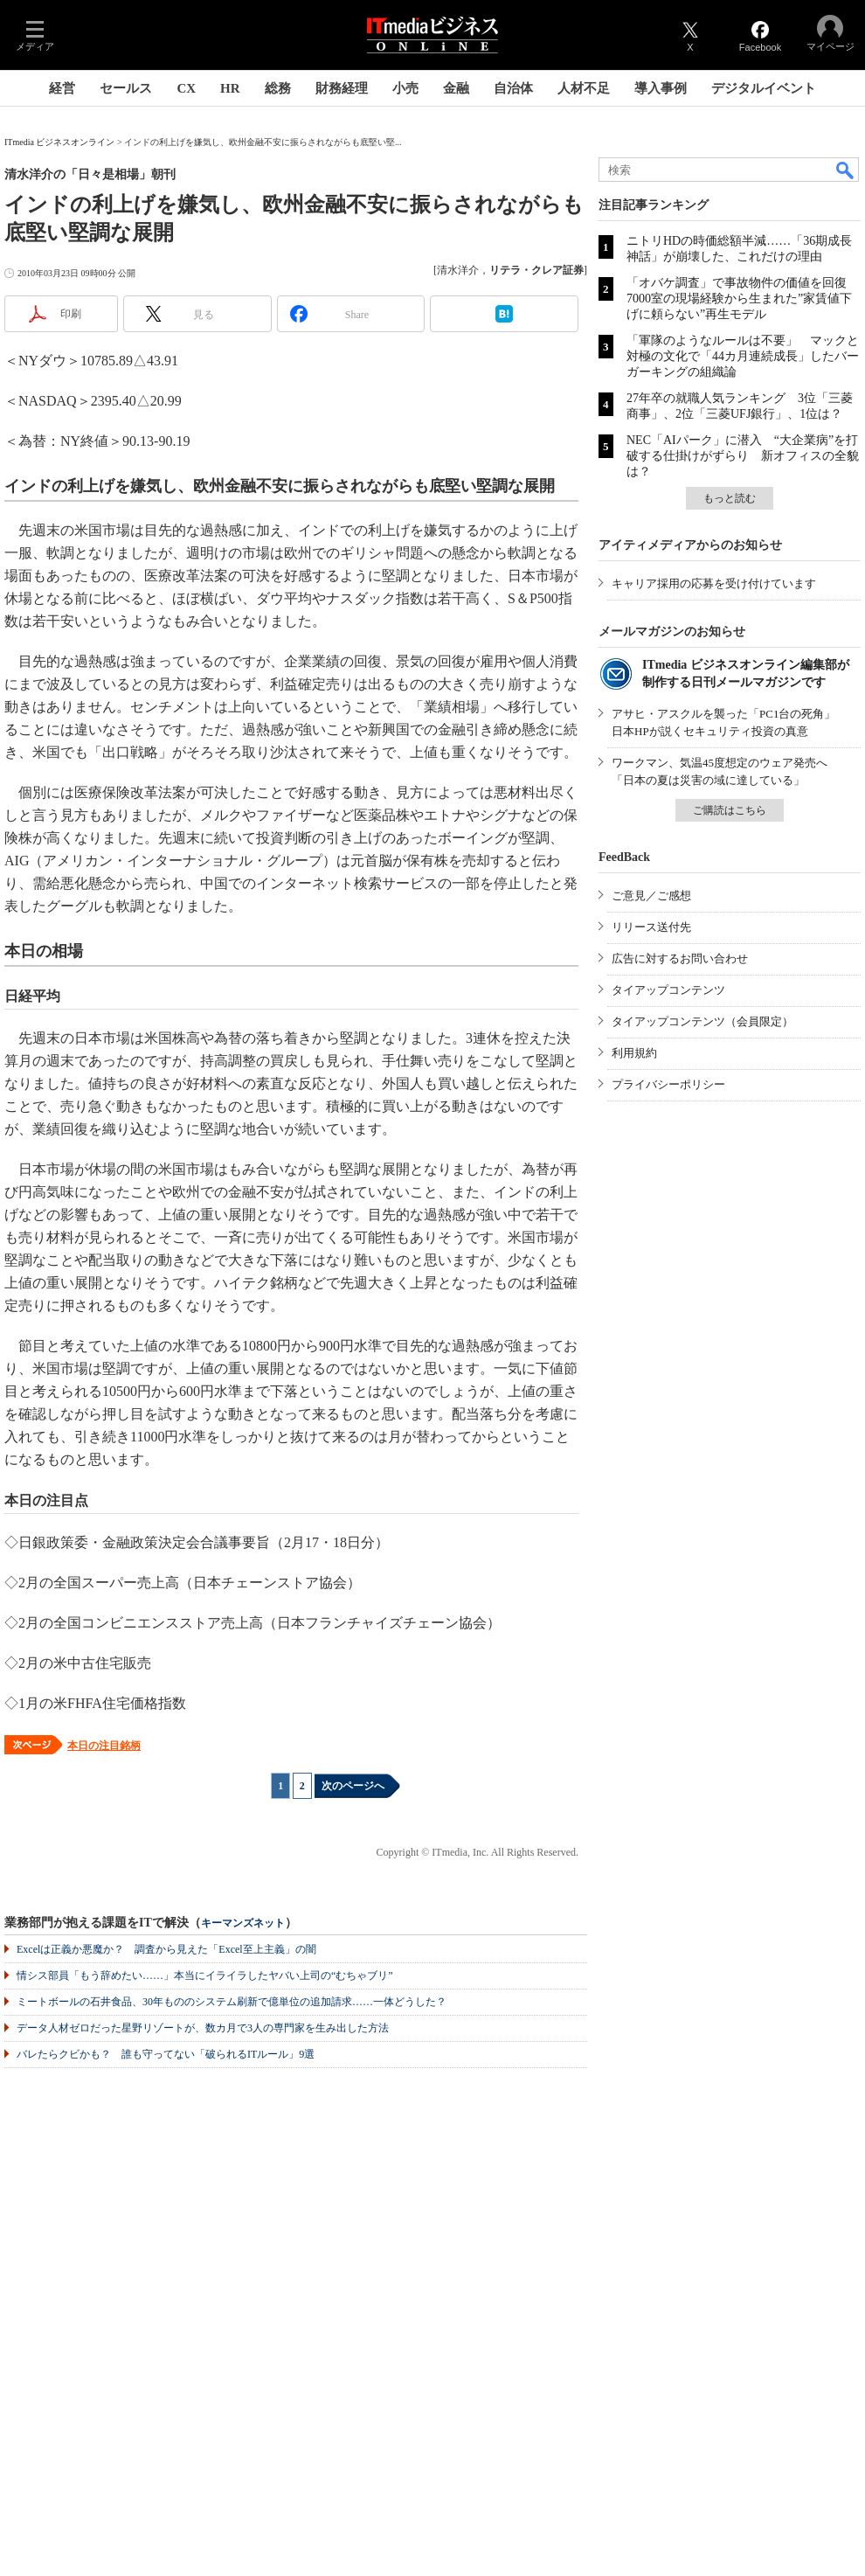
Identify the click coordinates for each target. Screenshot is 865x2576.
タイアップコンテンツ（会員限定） (702, 1021)
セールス (126, 88)
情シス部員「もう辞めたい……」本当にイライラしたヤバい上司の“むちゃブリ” (205, 1975)
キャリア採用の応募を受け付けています (714, 583)
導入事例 (660, 88)
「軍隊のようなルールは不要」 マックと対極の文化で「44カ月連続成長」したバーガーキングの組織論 (742, 356)
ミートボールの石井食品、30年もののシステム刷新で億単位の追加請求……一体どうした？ (231, 2002)
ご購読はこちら (729, 810)
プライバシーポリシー (668, 1084)
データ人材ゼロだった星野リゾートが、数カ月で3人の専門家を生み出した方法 (203, 2028)
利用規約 (634, 1052)
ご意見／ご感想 (651, 895)
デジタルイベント (763, 88)
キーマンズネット (243, 1923)
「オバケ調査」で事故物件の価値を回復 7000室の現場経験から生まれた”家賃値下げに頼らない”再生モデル (742, 298)
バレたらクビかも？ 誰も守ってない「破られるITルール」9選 (166, 2054)
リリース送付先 (651, 927)
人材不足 (583, 88)
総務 (278, 88)
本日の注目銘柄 (104, 1745)
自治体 (513, 88)
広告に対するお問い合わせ (680, 958)
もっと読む (729, 498)
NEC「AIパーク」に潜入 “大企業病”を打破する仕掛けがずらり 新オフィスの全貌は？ (742, 456)
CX (186, 88)
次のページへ (353, 1786)
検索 (846, 169)
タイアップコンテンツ (668, 989)
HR (230, 88)
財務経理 (341, 88)
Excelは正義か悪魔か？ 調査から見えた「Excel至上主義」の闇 (166, 1949)
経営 (62, 88)
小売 (405, 88)
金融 (456, 88)
